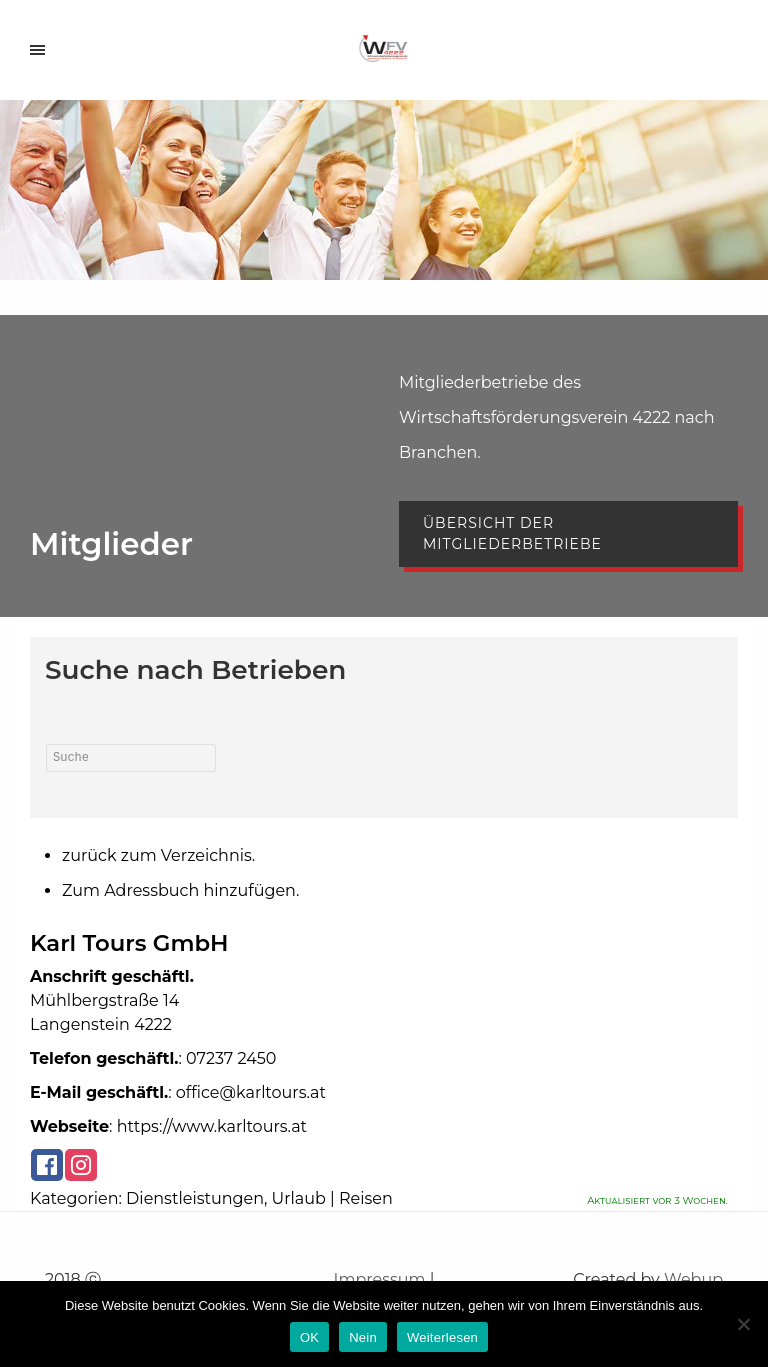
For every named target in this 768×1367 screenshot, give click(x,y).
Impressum (380, 1279)
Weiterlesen (442, 1337)
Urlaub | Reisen (332, 1198)
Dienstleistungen (195, 1198)
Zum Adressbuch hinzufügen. (180, 890)
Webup (693, 1279)
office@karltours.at (251, 1092)
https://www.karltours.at (212, 1126)
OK (309, 1337)
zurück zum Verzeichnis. (158, 855)
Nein (363, 1337)
